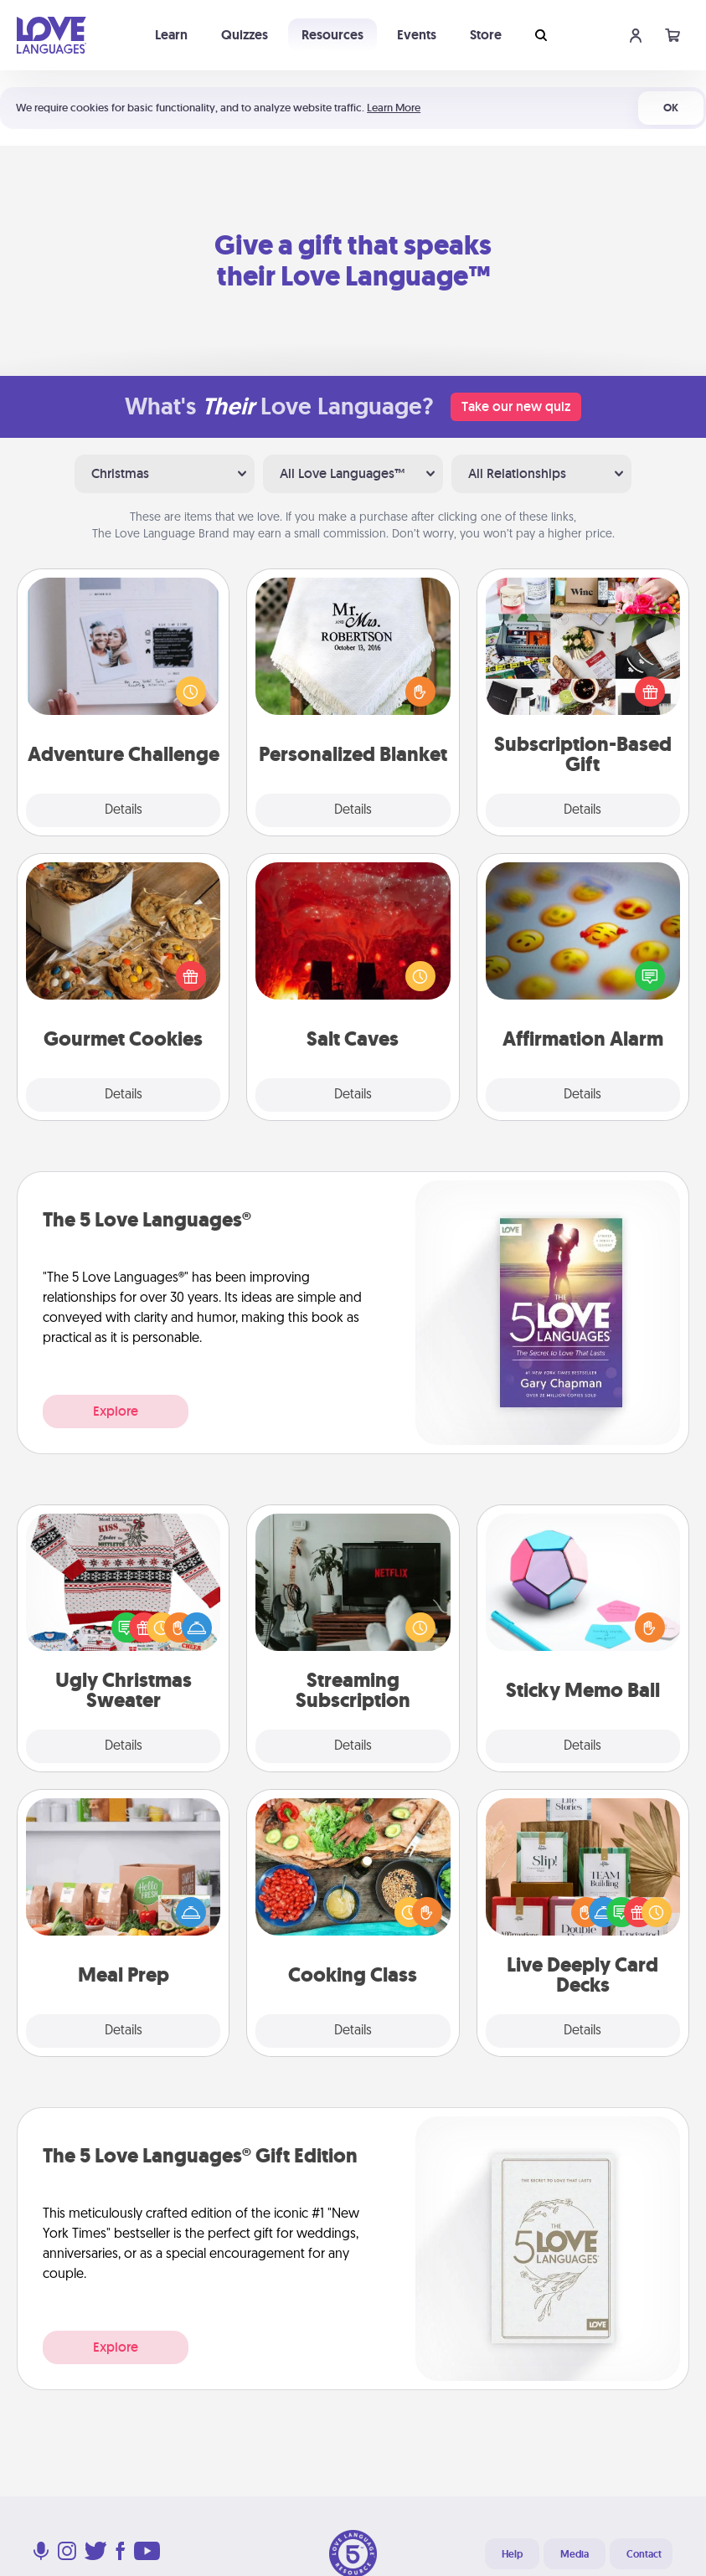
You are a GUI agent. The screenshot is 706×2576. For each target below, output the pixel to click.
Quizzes (244, 35)
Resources (332, 35)
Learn (171, 35)
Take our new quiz (515, 406)
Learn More (393, 107)
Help (512, 2554)
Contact (644, 2554)
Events (416, 35)
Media (574, 2554)
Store (486, 35)
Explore (115, 1411)
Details (123, 810)
